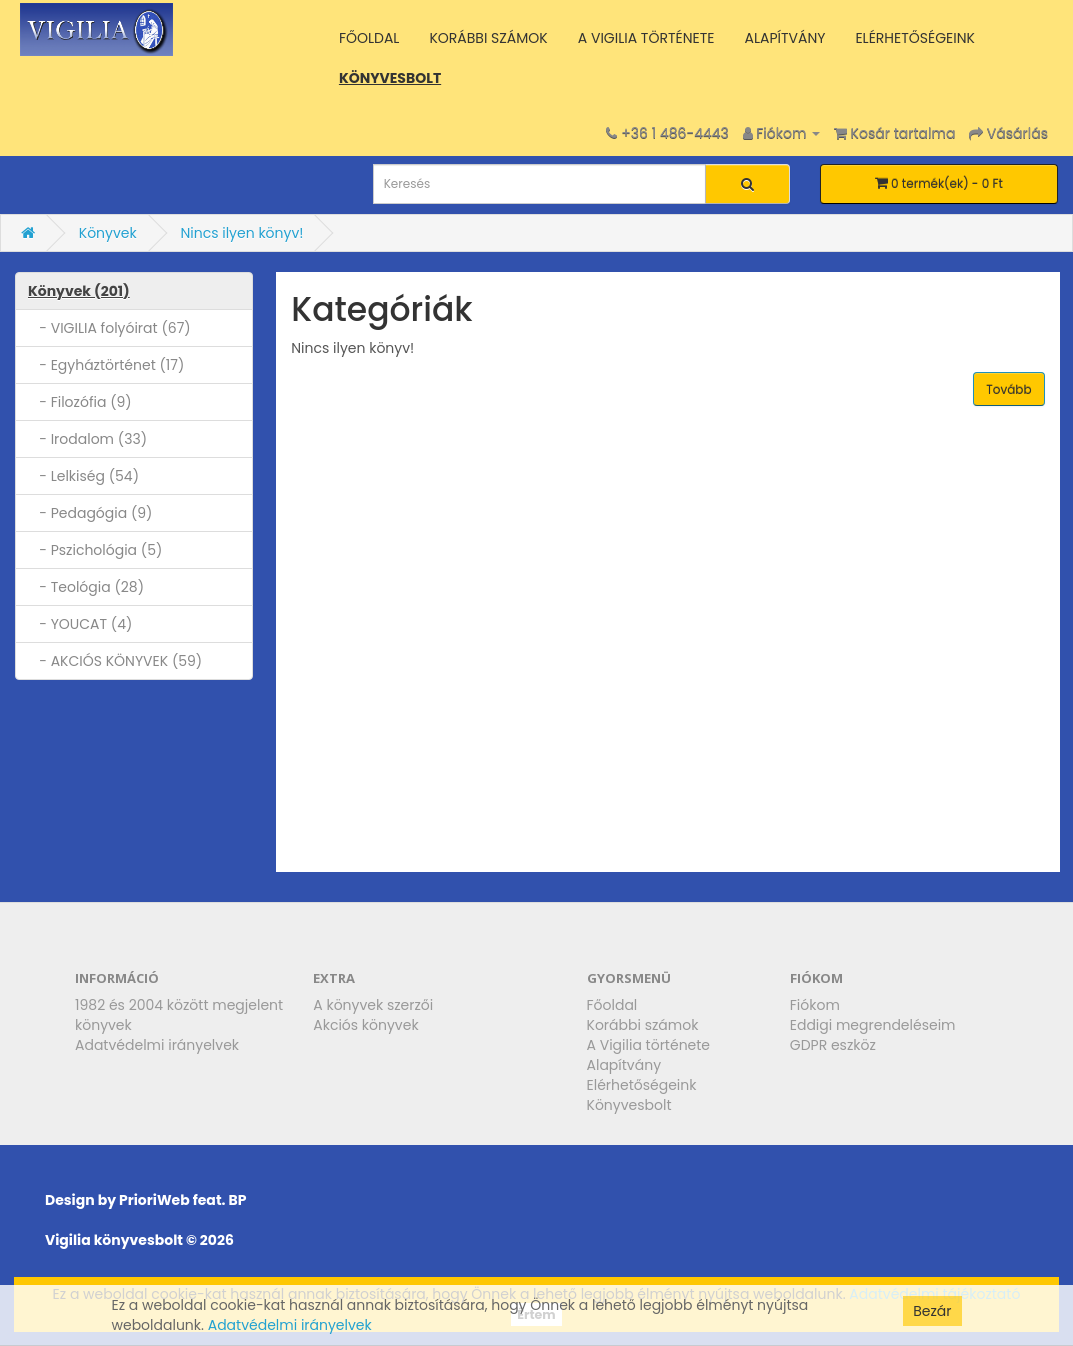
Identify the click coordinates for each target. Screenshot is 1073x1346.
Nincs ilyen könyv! (241, 233)
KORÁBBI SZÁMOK (488, 38)
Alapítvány (624, 1065)
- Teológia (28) (86, 587)
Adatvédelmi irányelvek (157, 1045)
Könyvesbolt (629, 1105)
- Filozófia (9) (80, 402)
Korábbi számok (643, 1025)
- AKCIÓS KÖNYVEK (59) (115, 661)
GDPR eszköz (833, 1045)
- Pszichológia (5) (95, 550)
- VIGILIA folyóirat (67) (109, 328)
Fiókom (815, 1005)
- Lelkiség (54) (83, 476)
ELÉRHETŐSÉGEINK (915, 38)
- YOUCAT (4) (80, 624)
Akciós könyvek (365, 1025)
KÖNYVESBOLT (390, 78)
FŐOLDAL (369, 38)
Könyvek (108, 233)
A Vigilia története (649, 1045)
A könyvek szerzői (373, 1005)
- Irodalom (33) (87, 439)
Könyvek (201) (79, 291)
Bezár (932, 1311)
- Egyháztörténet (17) (106, 365)
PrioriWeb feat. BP (182, 1200)
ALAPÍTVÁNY (784, 38)
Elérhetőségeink (642, 1085)
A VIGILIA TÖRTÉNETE (646, 38)
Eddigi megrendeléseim (873, 1025)
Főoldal (612, 1005)
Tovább (1008, 389)
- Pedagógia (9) (90, 513)
